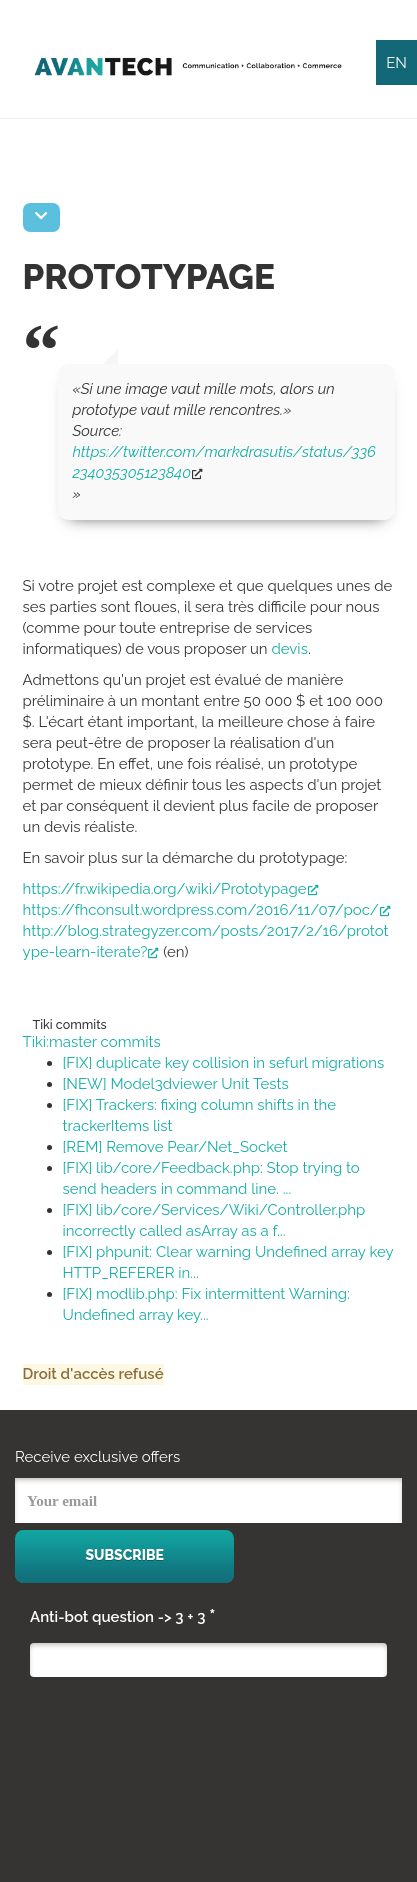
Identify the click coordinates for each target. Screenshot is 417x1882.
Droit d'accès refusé (93, 1374)
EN (396, 63)
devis (289, 649)
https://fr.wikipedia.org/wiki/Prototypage (171, 889)
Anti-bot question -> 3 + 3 (122, 1615)
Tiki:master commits (92, 1042)
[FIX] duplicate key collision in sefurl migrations (224, 1063)
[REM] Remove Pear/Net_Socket (175, 1147)
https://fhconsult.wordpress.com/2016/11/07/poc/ (207, 910)
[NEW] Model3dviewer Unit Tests (176, 1084)
